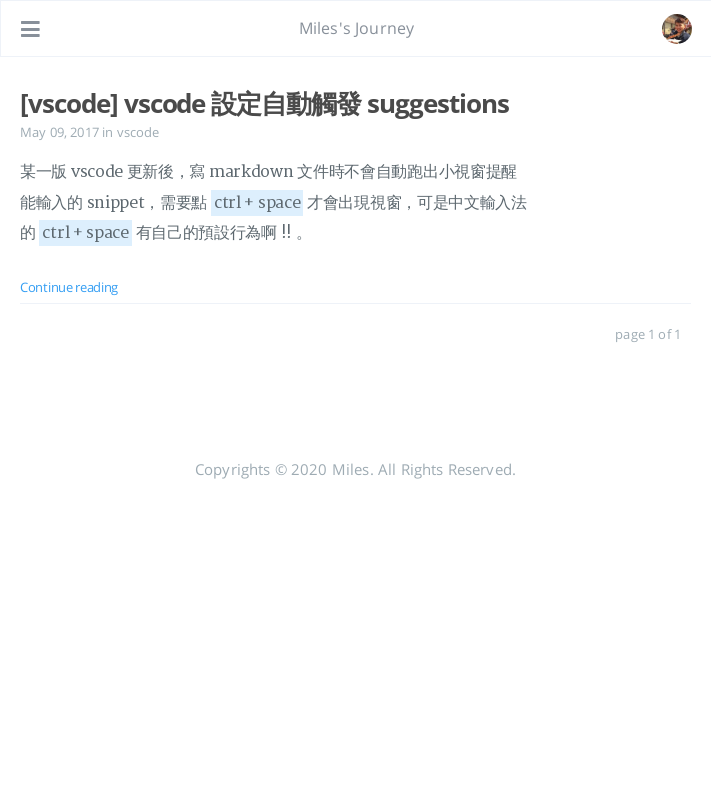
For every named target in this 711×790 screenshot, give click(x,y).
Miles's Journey (356, 28)
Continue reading (69, 287)
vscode (138, 132)
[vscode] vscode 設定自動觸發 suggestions (264, 103)
